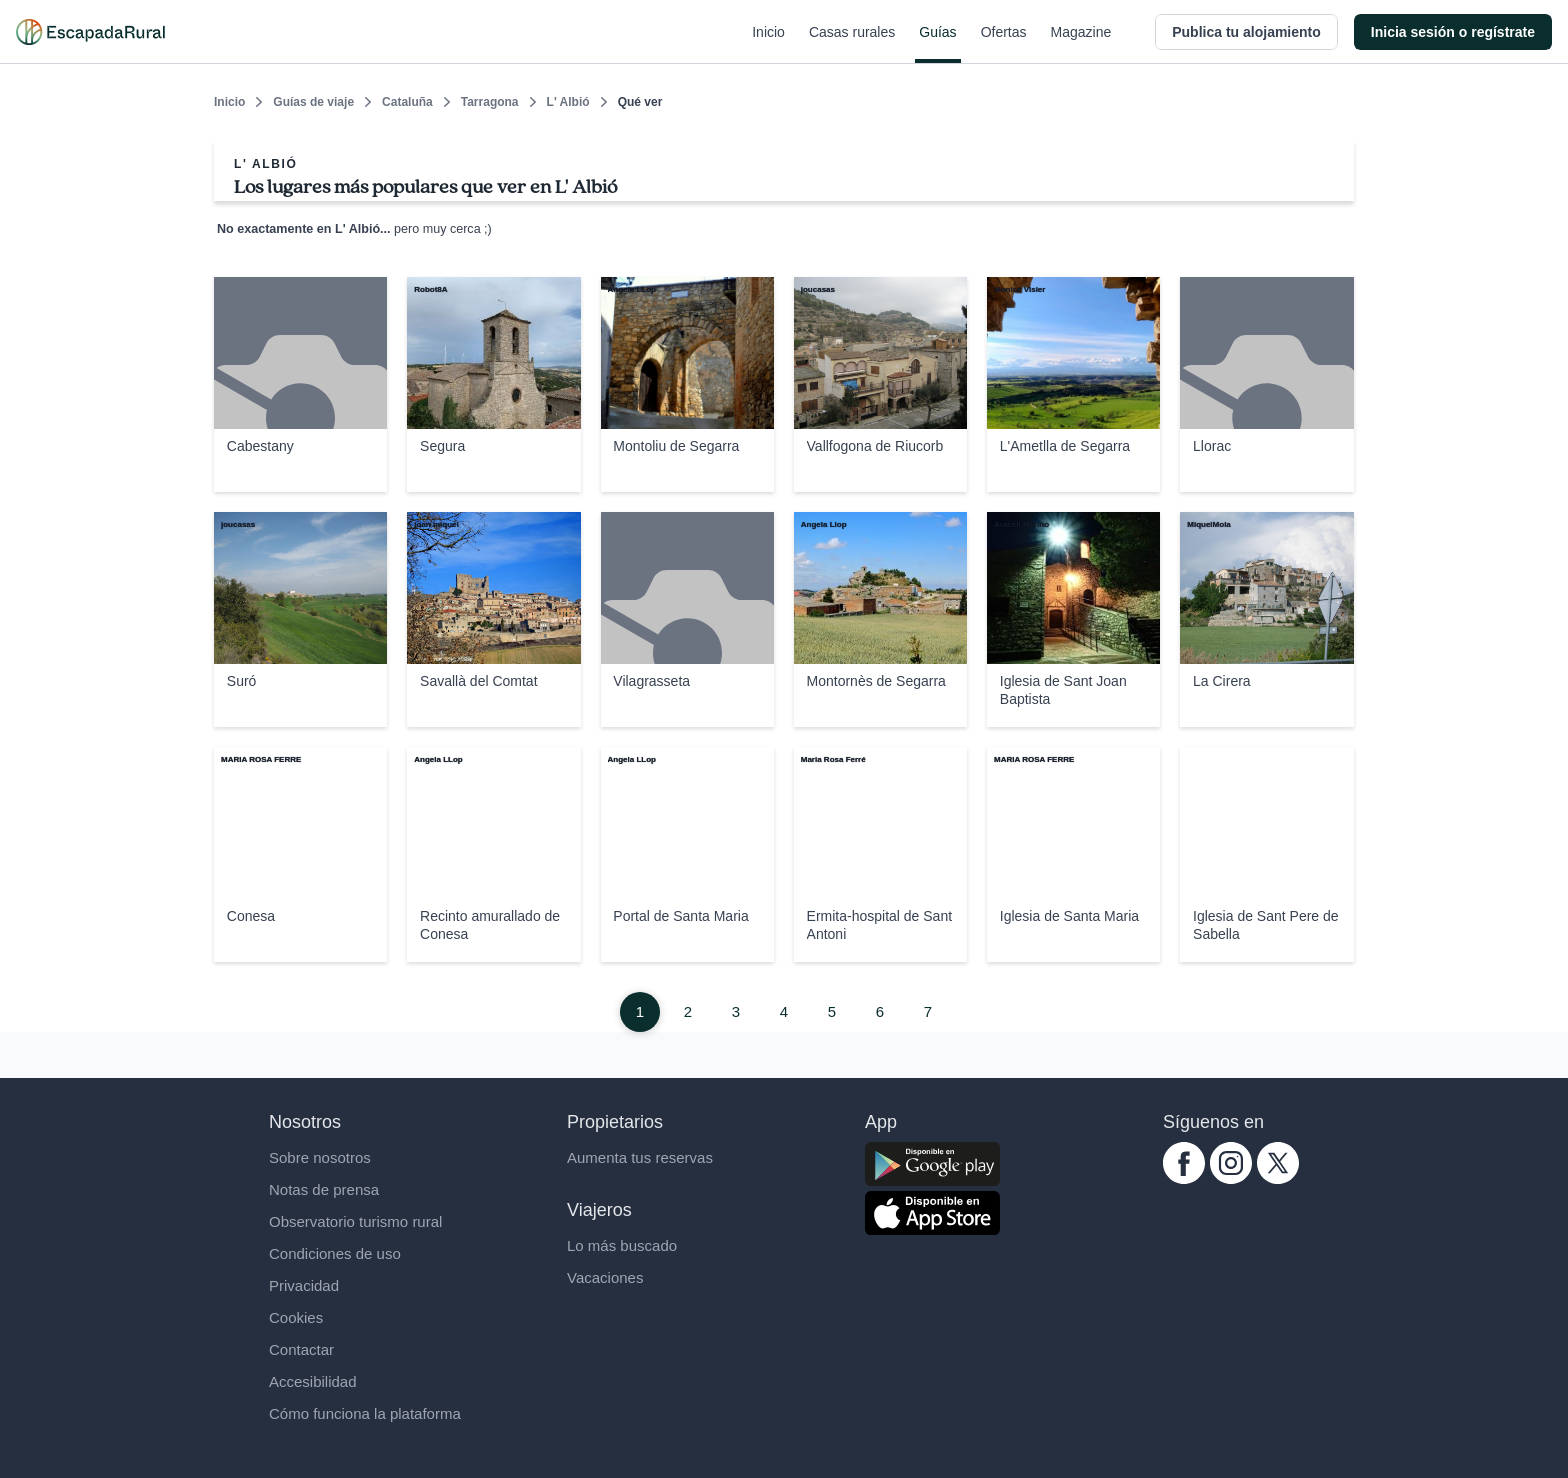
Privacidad (304, 1285)
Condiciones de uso (335, 1253)
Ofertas (1004, 44)
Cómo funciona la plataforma (365, 1413)
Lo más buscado (622, 1245)
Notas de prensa (324, 1189)
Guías (937, 44)
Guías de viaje (313, 102)
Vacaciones (605, 1277)
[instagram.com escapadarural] (1231, 1178)
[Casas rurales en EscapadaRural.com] (90, 32)
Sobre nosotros (320, 1157)
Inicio (768, 44)
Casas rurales (852, 44)
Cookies (296, 1317)
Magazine (1081, 44)
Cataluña (407, 102)
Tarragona (490, 102)
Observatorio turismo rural (355, 1221)
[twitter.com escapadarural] (1278, 1178)
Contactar (301, 1349)
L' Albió (568, 102)
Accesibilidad (313, 1381)
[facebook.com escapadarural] (1184, 1178)
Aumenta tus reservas (640, 1157)
